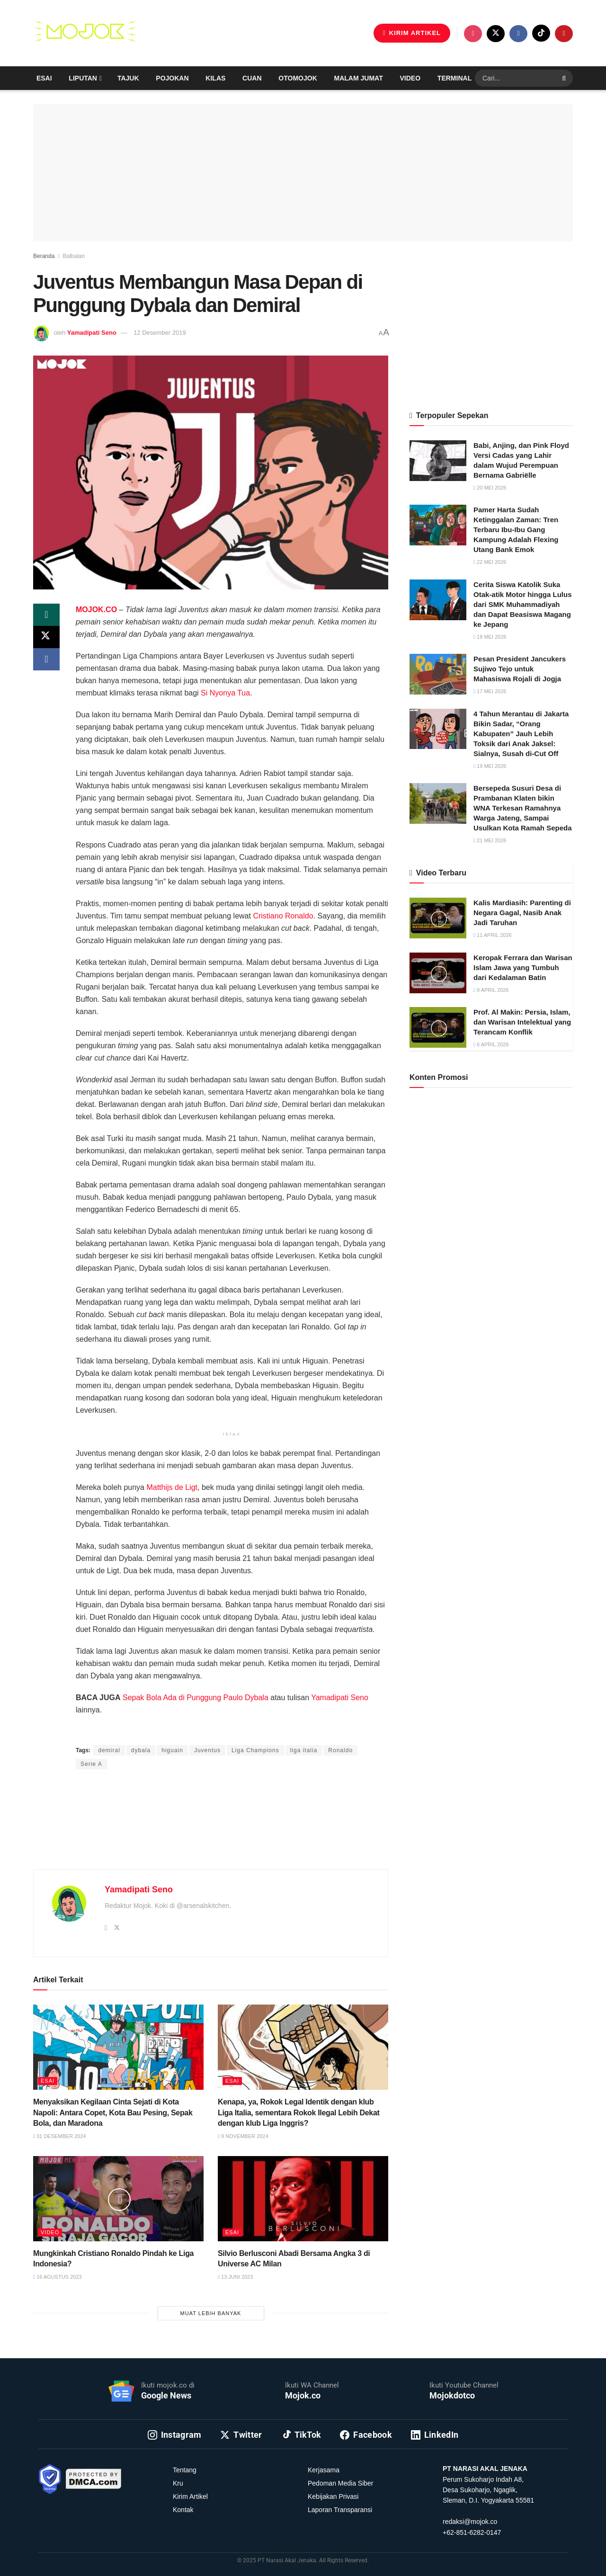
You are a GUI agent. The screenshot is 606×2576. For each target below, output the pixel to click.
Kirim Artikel (190, 2496)
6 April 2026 (491, 1044)
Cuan (251, 78)
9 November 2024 (243, 2136)
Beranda (43, 256)
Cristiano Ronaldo (283, 916)
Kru (178, 2483)
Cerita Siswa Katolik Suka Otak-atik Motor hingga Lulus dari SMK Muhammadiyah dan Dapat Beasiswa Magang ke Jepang (522, 604)
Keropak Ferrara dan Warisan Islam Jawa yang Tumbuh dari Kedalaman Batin (522, 967)
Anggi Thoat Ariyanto (193, 1731)
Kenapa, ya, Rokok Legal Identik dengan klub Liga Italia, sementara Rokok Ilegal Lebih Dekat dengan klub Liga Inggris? (299, 2112)
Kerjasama (323, 2470)
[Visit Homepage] (85, 33)
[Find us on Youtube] (564, 33)
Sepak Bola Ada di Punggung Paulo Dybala (195, 1698)
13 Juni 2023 (235, 2277)
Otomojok (297, 78)
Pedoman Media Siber (341, 2483)
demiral (109, 1750)
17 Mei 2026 (489, 691)
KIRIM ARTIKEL (412, 32)
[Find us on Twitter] (496, 33)
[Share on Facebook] (46, 660)
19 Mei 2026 (489, 766)
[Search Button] (565, 78)
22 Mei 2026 (489, 562)
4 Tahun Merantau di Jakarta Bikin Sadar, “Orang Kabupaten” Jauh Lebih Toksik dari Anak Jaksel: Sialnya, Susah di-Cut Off (521, 734)
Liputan (83, 78)
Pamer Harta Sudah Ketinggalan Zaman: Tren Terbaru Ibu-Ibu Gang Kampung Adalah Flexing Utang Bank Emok (515, 529)
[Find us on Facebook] (518, 33)
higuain (172, 1750)
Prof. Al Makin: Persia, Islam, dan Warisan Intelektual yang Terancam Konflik (522, 1022)
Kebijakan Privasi (333, 2496)
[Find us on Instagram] (473, 33)
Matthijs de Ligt (171, 1487)
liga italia (304, 1750)
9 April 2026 (491, 990)
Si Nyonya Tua (225, 693)
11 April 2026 (492, 935)
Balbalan (73, 256)
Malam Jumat (358, 78)
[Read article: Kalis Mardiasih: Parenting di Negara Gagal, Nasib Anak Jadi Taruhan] (438, 918)
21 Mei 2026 (489, 840)
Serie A (91, 1764)
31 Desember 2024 (59, 2136)
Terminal (454, 78)
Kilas (215, 78)
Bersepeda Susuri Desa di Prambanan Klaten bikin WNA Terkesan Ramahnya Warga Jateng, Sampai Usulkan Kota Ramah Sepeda (522, 808)
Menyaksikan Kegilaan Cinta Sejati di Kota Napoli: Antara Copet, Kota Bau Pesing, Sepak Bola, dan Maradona (113, 2112)
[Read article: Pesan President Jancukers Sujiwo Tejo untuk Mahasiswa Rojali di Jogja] (438, 674)
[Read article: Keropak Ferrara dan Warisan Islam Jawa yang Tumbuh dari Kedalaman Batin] (438, 973)
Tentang (184, 2470)
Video (410, 78)
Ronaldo (340, 1750)
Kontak (183, 2510)
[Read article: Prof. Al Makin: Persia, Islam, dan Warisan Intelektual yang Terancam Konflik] (438, 1027)
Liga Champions (255, 1750)
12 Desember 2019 (160, 332)
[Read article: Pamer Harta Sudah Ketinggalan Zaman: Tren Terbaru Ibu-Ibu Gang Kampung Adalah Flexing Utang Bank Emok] (438, 525)
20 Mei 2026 (489, 487)
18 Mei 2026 (489, 637)
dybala (141, 1750)
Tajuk (128, 78)
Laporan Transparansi (340, 2510)
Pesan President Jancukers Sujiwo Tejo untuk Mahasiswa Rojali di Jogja (519, 669)
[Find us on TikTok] (541, 33)
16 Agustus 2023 (57, 2277)
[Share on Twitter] (46, 637)
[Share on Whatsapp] (46, 615)
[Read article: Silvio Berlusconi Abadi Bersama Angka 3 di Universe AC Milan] (303, 2198)
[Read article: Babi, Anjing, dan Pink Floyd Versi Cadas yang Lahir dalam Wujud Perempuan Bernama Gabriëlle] (438, 460)
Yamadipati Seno (91, 332)
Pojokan (172, 78)
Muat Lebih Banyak (210, 2313)
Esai (44, 78)
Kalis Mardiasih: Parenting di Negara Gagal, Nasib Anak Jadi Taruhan (522, 913)
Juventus (207, 1750)
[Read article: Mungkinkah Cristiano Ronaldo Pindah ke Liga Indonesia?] (118, 2198)
